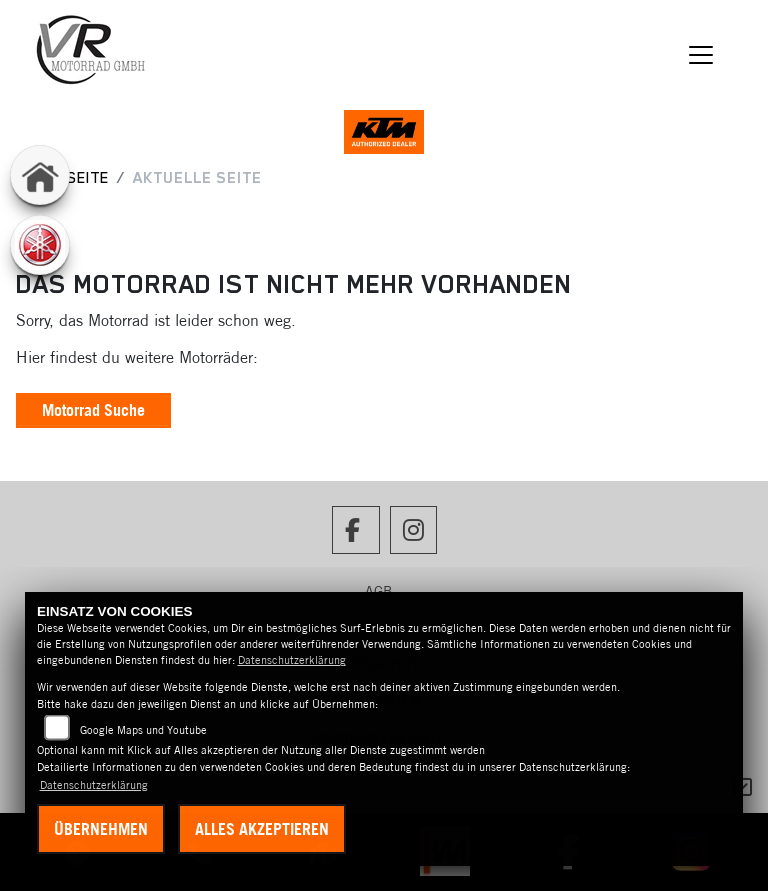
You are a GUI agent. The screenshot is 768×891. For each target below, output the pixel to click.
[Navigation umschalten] (702, 55)
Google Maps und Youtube (143, 730)
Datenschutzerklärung (292, 660)
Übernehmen (101, 829)
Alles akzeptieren (262, 829)
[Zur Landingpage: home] (40, 175)
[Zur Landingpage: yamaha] (40, 245)
